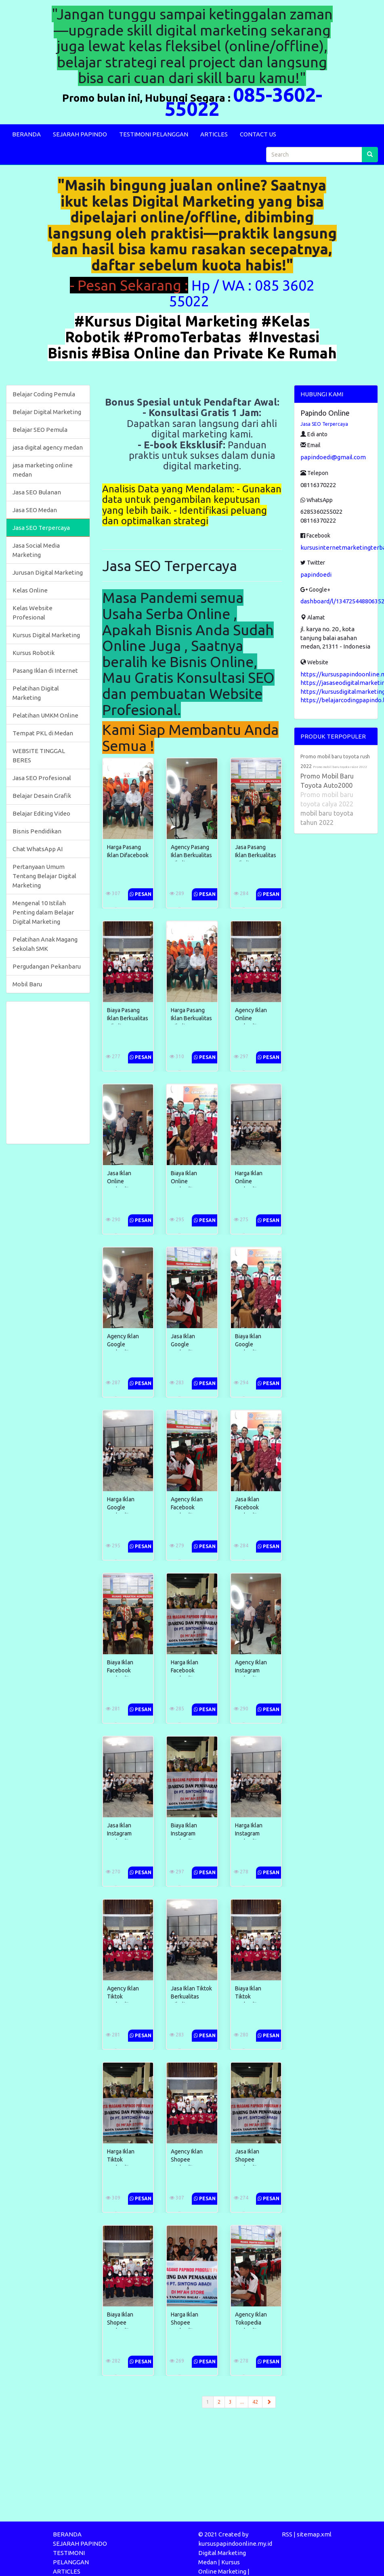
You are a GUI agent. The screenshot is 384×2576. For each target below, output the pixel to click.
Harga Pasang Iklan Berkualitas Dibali (186, 1018)
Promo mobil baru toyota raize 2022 (340, 767)
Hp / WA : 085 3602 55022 (242, 293)
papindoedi (316, 574)
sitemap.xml (314, 2534)
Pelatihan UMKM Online (45, 715)
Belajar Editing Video (41, 813)
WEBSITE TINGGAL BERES (39, 755)
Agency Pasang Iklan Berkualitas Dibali (186, 855)
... (242, 2401)
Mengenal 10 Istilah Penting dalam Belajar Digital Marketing (43, 912)
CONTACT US (258, 134)
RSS (287, 2534)
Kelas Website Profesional (32, 613)
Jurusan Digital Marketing (48, 572)
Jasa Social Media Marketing (36, 550)
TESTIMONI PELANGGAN (153, 134)
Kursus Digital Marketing (46, 635)
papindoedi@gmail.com (333, 457)
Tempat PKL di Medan (43, 733)
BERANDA (26, 134)
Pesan (140, 894)
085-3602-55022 (243, 101)
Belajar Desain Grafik (42, 795)
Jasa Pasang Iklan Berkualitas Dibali (245, 855)
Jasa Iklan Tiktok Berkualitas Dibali (186, 1996)
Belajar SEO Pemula (40, 429)
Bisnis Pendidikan (37, 831)
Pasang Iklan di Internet (45, 670)
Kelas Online (30, 590)
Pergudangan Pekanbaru (47, 966)
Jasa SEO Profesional (42, 777)
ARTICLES (214, 134)
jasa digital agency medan (48, 447)
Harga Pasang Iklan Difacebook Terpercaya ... (128, 855)
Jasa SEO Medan (35, 509)
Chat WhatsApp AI (38, 848)
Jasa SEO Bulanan (37, 492)
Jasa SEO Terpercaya (41, 527)
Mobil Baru (27, 984)
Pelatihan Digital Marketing (36, 693)
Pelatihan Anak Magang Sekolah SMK (45, 944)
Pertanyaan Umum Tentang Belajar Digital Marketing (44, 876)
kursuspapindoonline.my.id (235, 2543)
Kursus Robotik (34, 652)
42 (255, 2401)
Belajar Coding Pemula (44, 394)
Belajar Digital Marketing (47, 411)
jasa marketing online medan (43, 470)
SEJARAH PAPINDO (80, 134)
